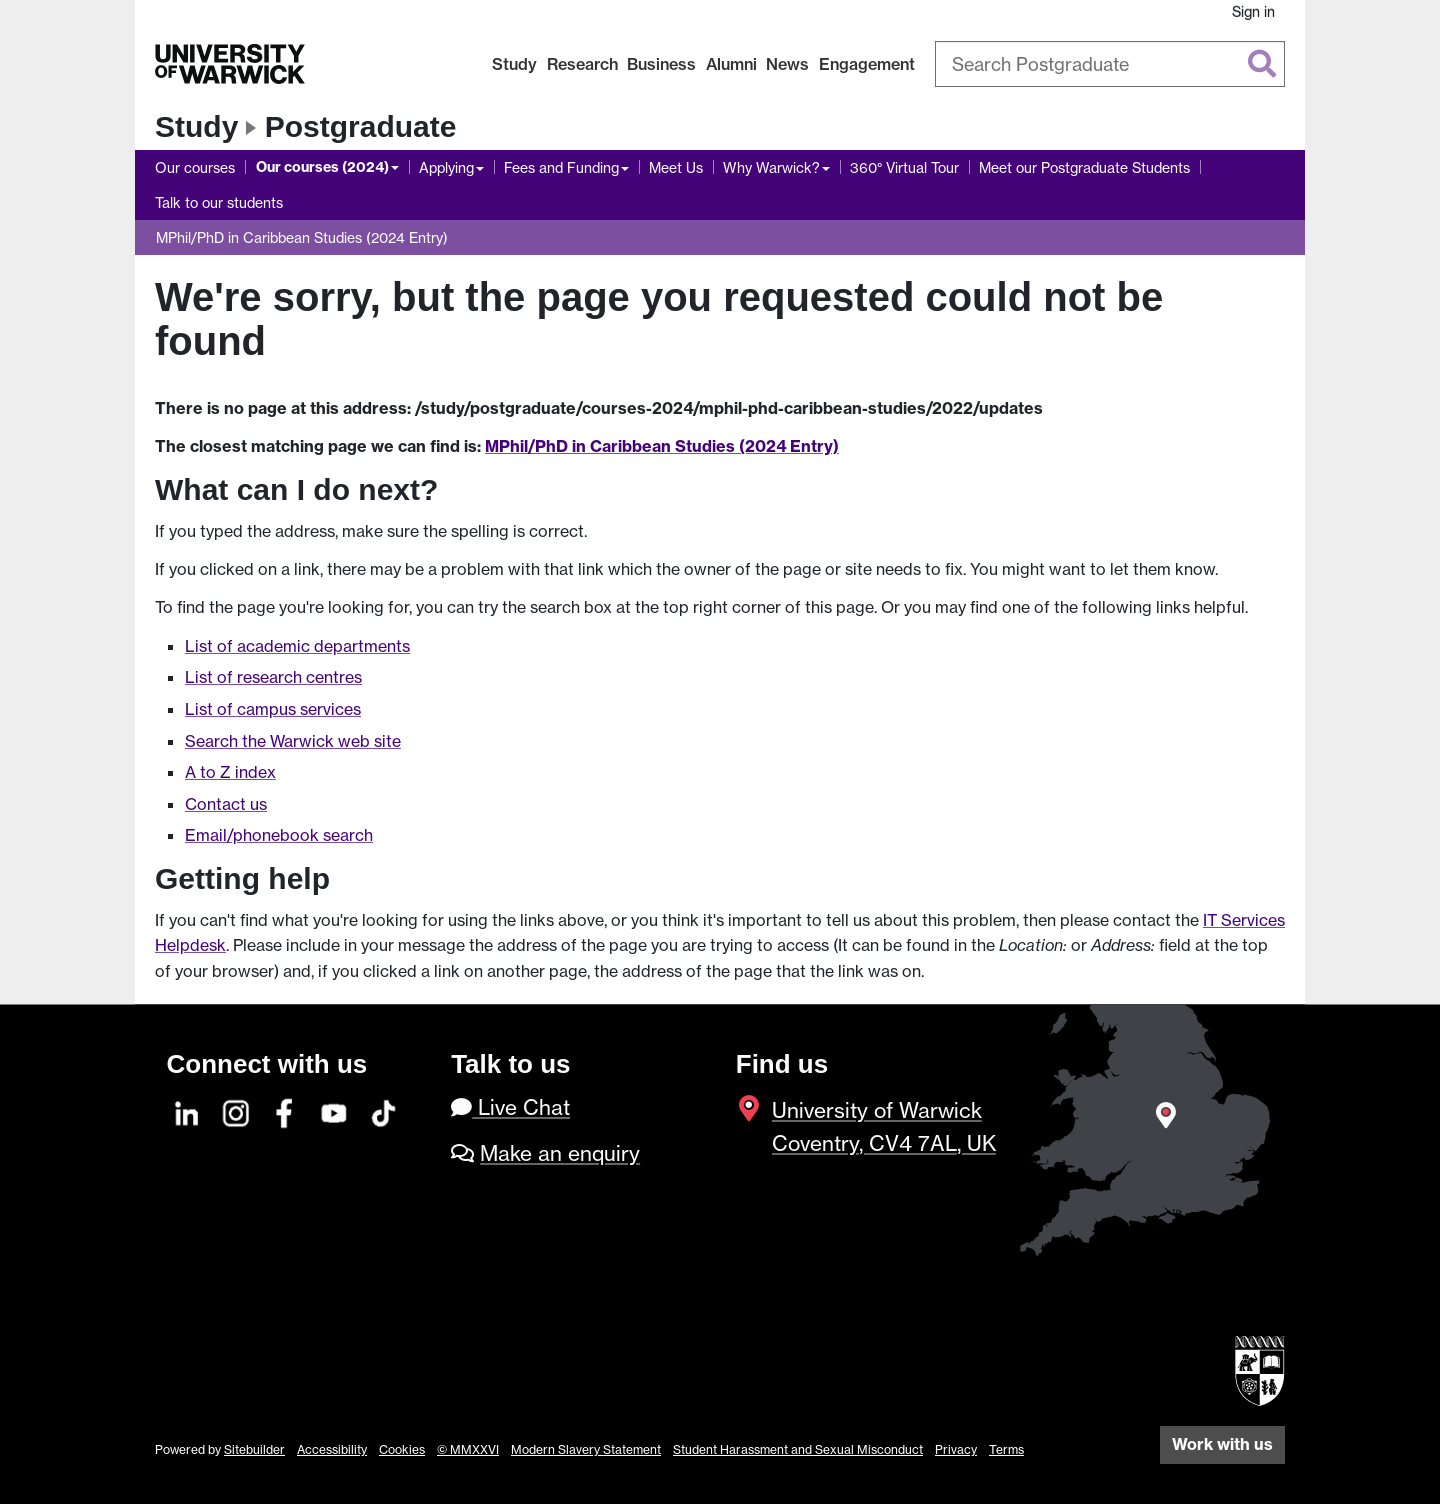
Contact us (226, 804)
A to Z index (230, 772)
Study (514, 64)
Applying (446, 167)
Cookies (402, 1449)
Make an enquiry (560, 1153)
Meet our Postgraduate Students (1084, 167)
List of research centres (273, 677)
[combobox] (1110, 64)
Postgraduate (361, 126)
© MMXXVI (468, 1449)
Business (661, 64)
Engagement (867, 64)
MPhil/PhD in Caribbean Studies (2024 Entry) (302, 237)
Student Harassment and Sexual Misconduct (798, 1449)
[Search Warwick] (1110, 64)
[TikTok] (384, 1110)
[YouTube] (335, 1110)
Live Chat (510, 1107)
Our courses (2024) (322, 167)
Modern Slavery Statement (586, 1449)
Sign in (1253, 11)
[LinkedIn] (188, 1110)
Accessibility (332, 1449)
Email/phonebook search (279, 835)
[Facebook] (286, 1110)
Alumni (731, 64)
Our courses (195, 167)
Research (582, 64)
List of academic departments (297, 646)
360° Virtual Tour (904, 167)
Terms (1006, 1449)
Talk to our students (219, 202)
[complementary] (1224, 1354)
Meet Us (676, 167)
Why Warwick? (771, 167)
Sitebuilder (254, 1449)
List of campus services (273, 709)
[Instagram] (237, 1110)
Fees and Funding (561, 167)
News (787, 64)
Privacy (956, 1449)
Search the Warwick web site (293, 741)
